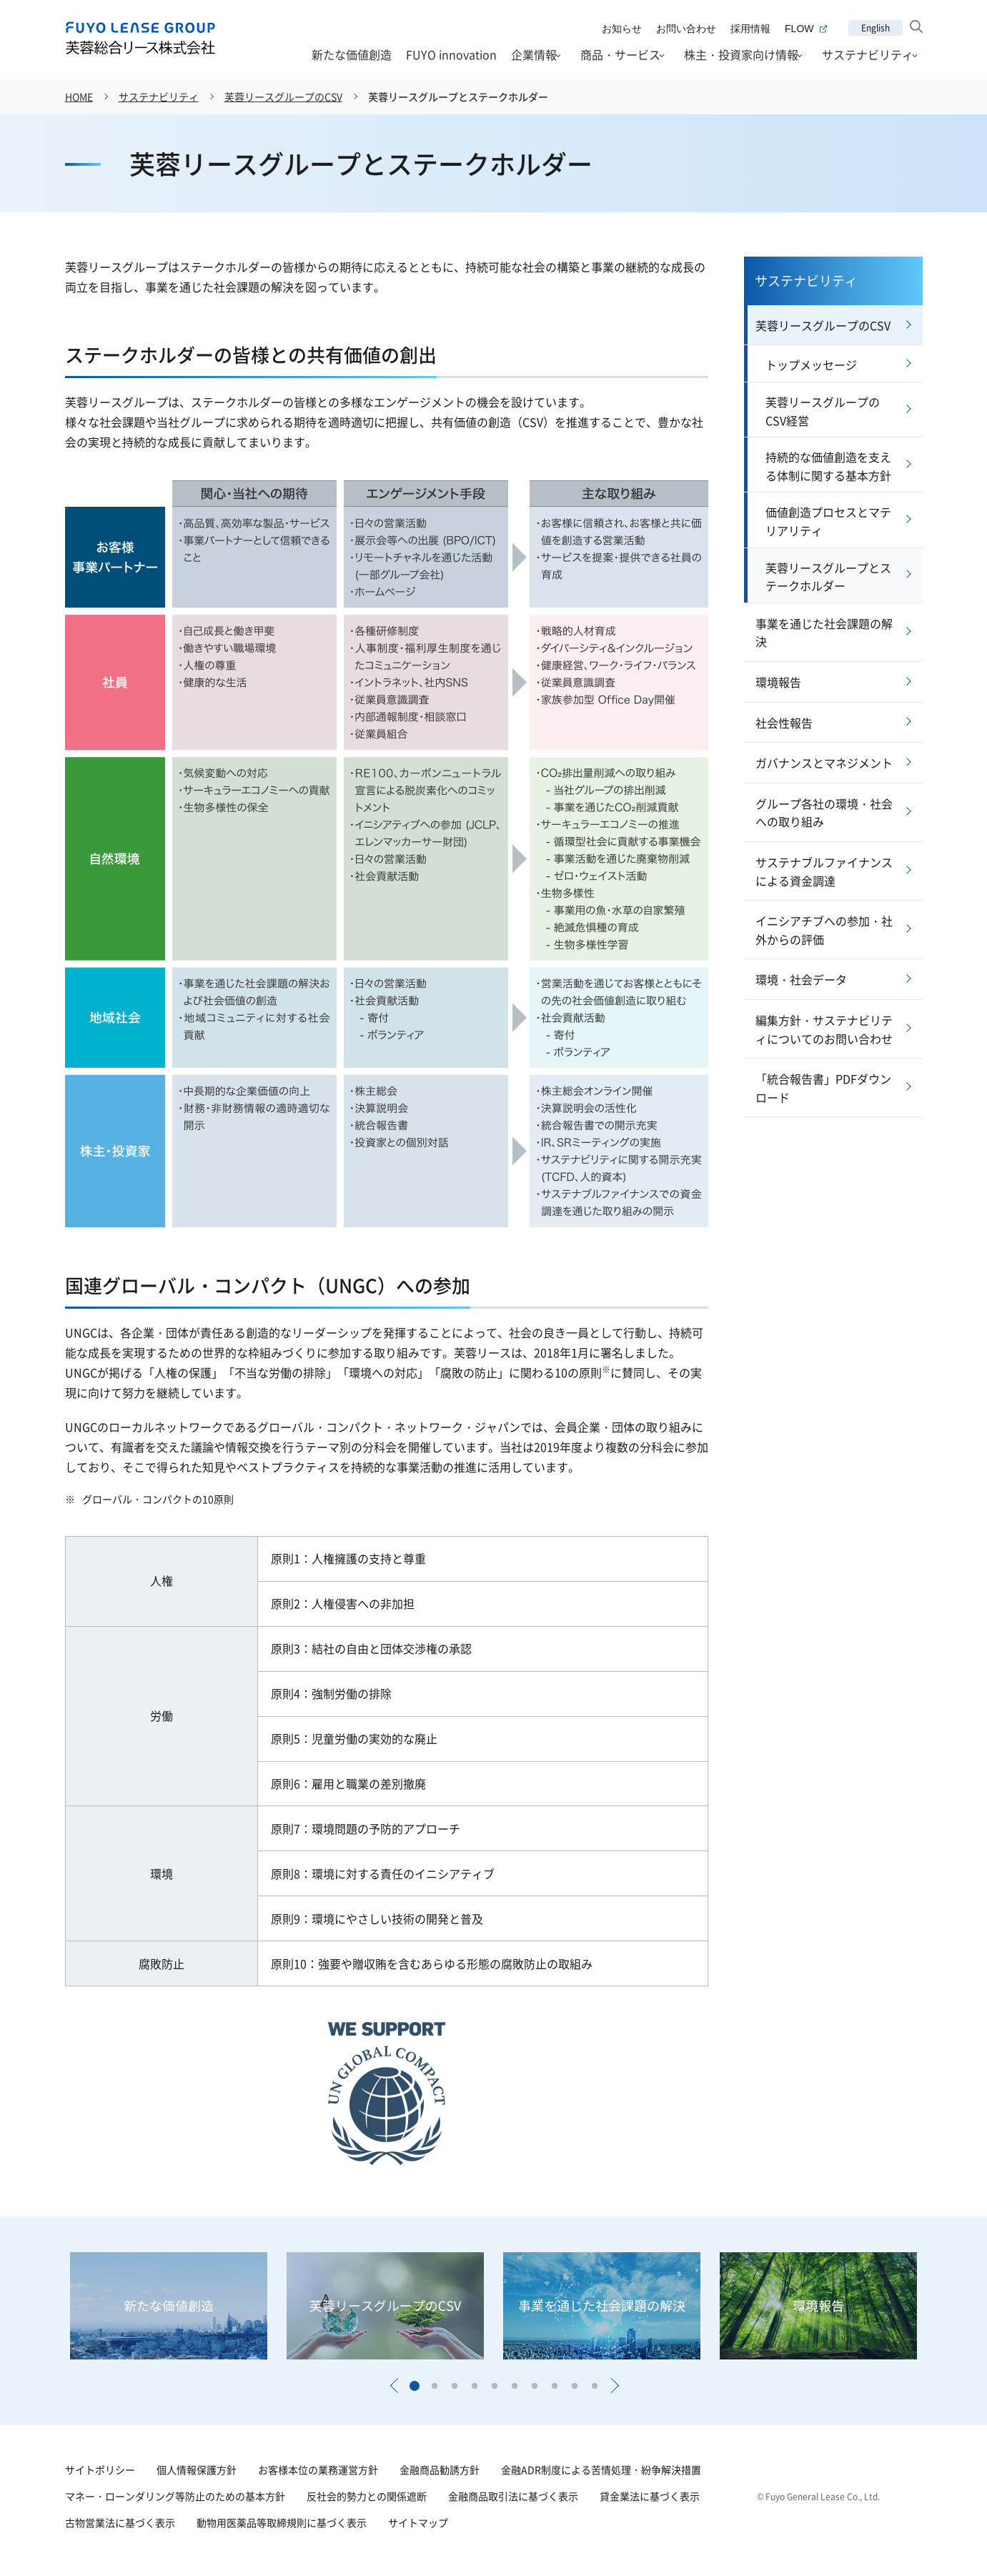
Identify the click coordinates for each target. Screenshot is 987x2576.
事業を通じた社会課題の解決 (824, 632)
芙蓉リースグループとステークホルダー (458, 96)
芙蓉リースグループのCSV (283, 96)
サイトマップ (418, 2522)
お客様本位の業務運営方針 (318, 2469)
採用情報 (750, 28)
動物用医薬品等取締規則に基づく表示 (282, 2522)
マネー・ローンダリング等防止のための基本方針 (175, 2496)
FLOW (805, 29)
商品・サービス (620, 55)
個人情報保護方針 (197, 2469)
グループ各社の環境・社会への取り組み (824, 813)
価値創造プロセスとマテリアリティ (828, 521)
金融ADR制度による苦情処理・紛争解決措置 (601, 2469)
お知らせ (622, 28)
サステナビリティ (867, 55)
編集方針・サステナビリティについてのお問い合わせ (824, 1029)
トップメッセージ (811, 364)
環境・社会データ (801, 979)
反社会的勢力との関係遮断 (367, 2496)
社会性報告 (784, 722)
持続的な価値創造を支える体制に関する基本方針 (828, 466)
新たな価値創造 (352, 54)
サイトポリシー (100, 2469)
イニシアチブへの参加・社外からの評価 (824, 930)
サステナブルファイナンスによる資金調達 (824, 871)
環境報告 (778, 681)
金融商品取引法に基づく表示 (513, 2496)
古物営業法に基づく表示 (120, 2522)
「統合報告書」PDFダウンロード (823, 1088)
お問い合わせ (686, 28)
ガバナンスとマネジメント (824, 762)
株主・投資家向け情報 (741, 55)
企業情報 (534, 55)
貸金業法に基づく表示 (650, 2496)
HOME (79, 96)
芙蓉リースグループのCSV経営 (822, 411)
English (875, 27)
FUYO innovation (451, 54)
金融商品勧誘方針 (440, 2469)
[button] (393, 2386)
